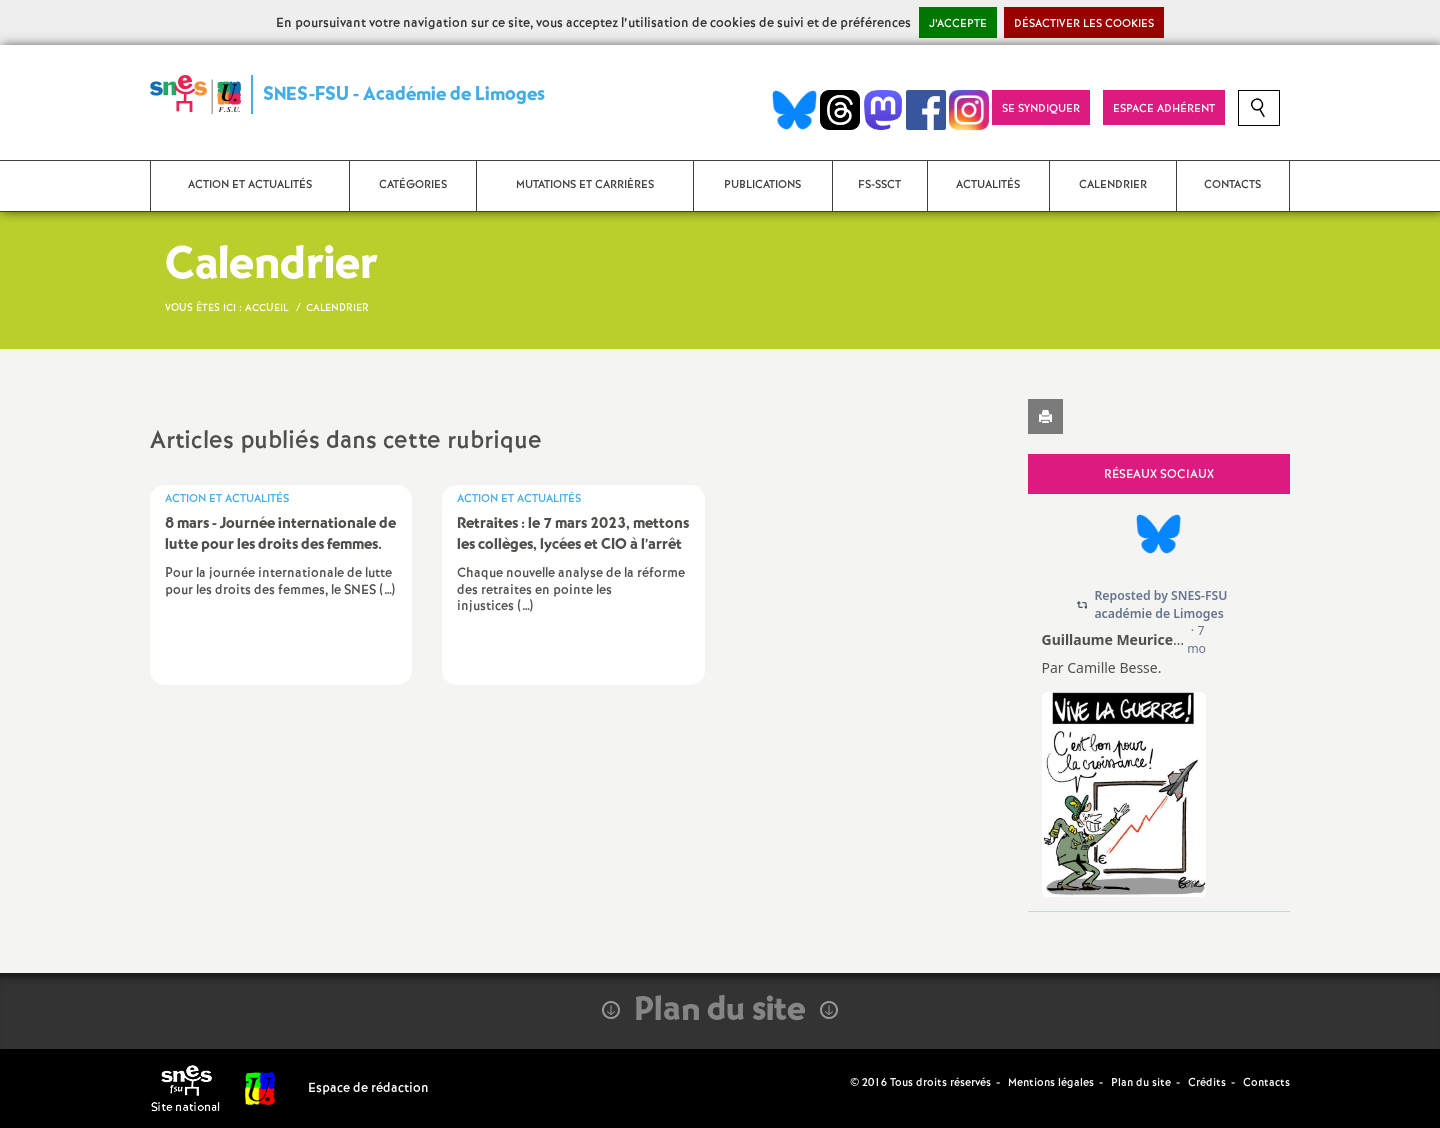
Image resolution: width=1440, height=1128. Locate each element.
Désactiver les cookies (1084, 24)
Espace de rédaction (368, 1088)
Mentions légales (1051, 1083)
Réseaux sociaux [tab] (1159, 474)
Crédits (1207, 1083)
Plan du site (1141, 1083)
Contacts (1266, 1083)
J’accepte (958, 24)
